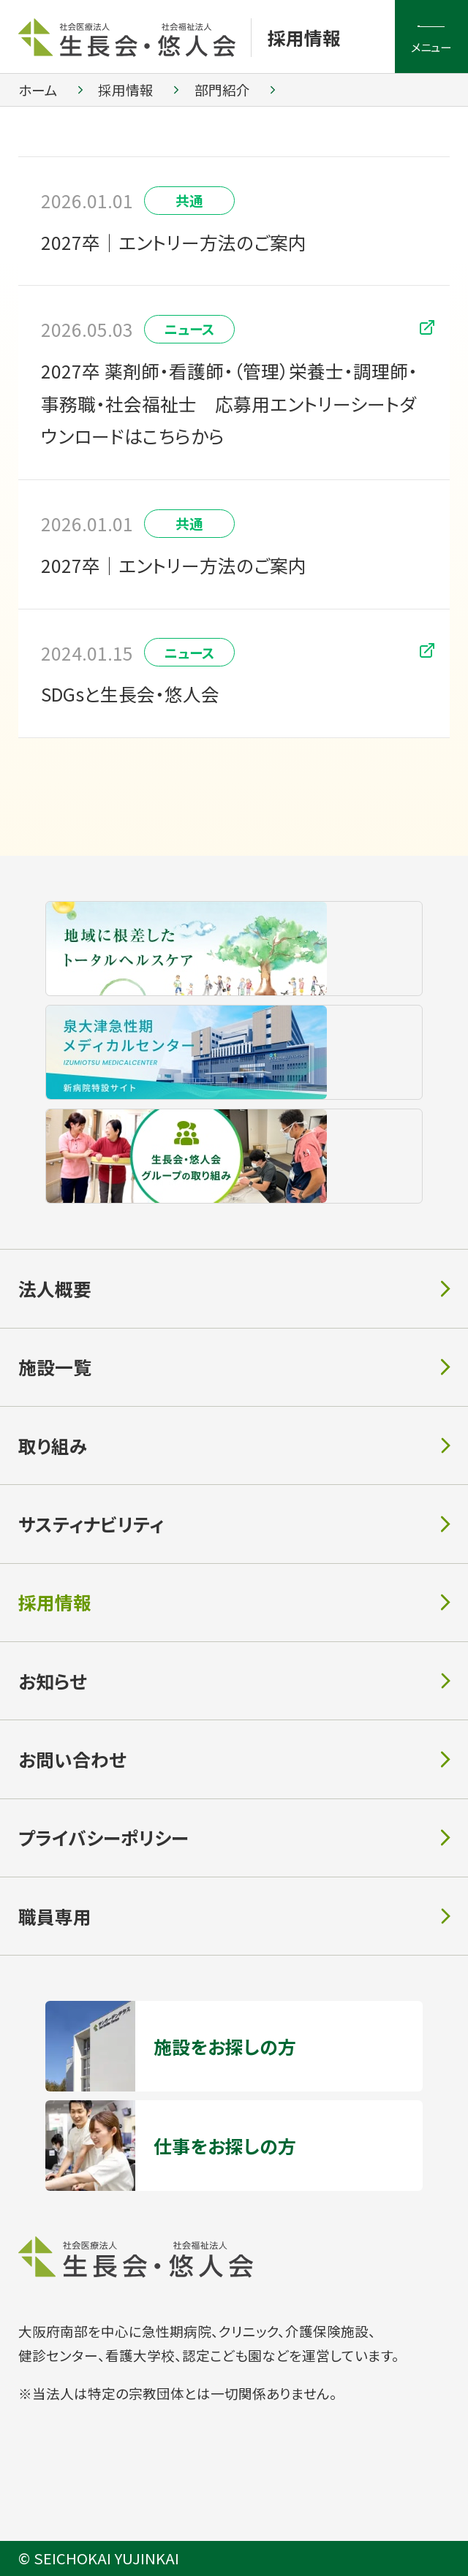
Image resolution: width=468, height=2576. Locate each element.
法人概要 (54, 1288)
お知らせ (52, 1681)
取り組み (53, 1445)
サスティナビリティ (91, 1524)
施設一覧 (54, 1366)
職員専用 (54, 1916)
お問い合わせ (72, 1759)
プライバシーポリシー (103, 1837)
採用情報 (304, 37)
